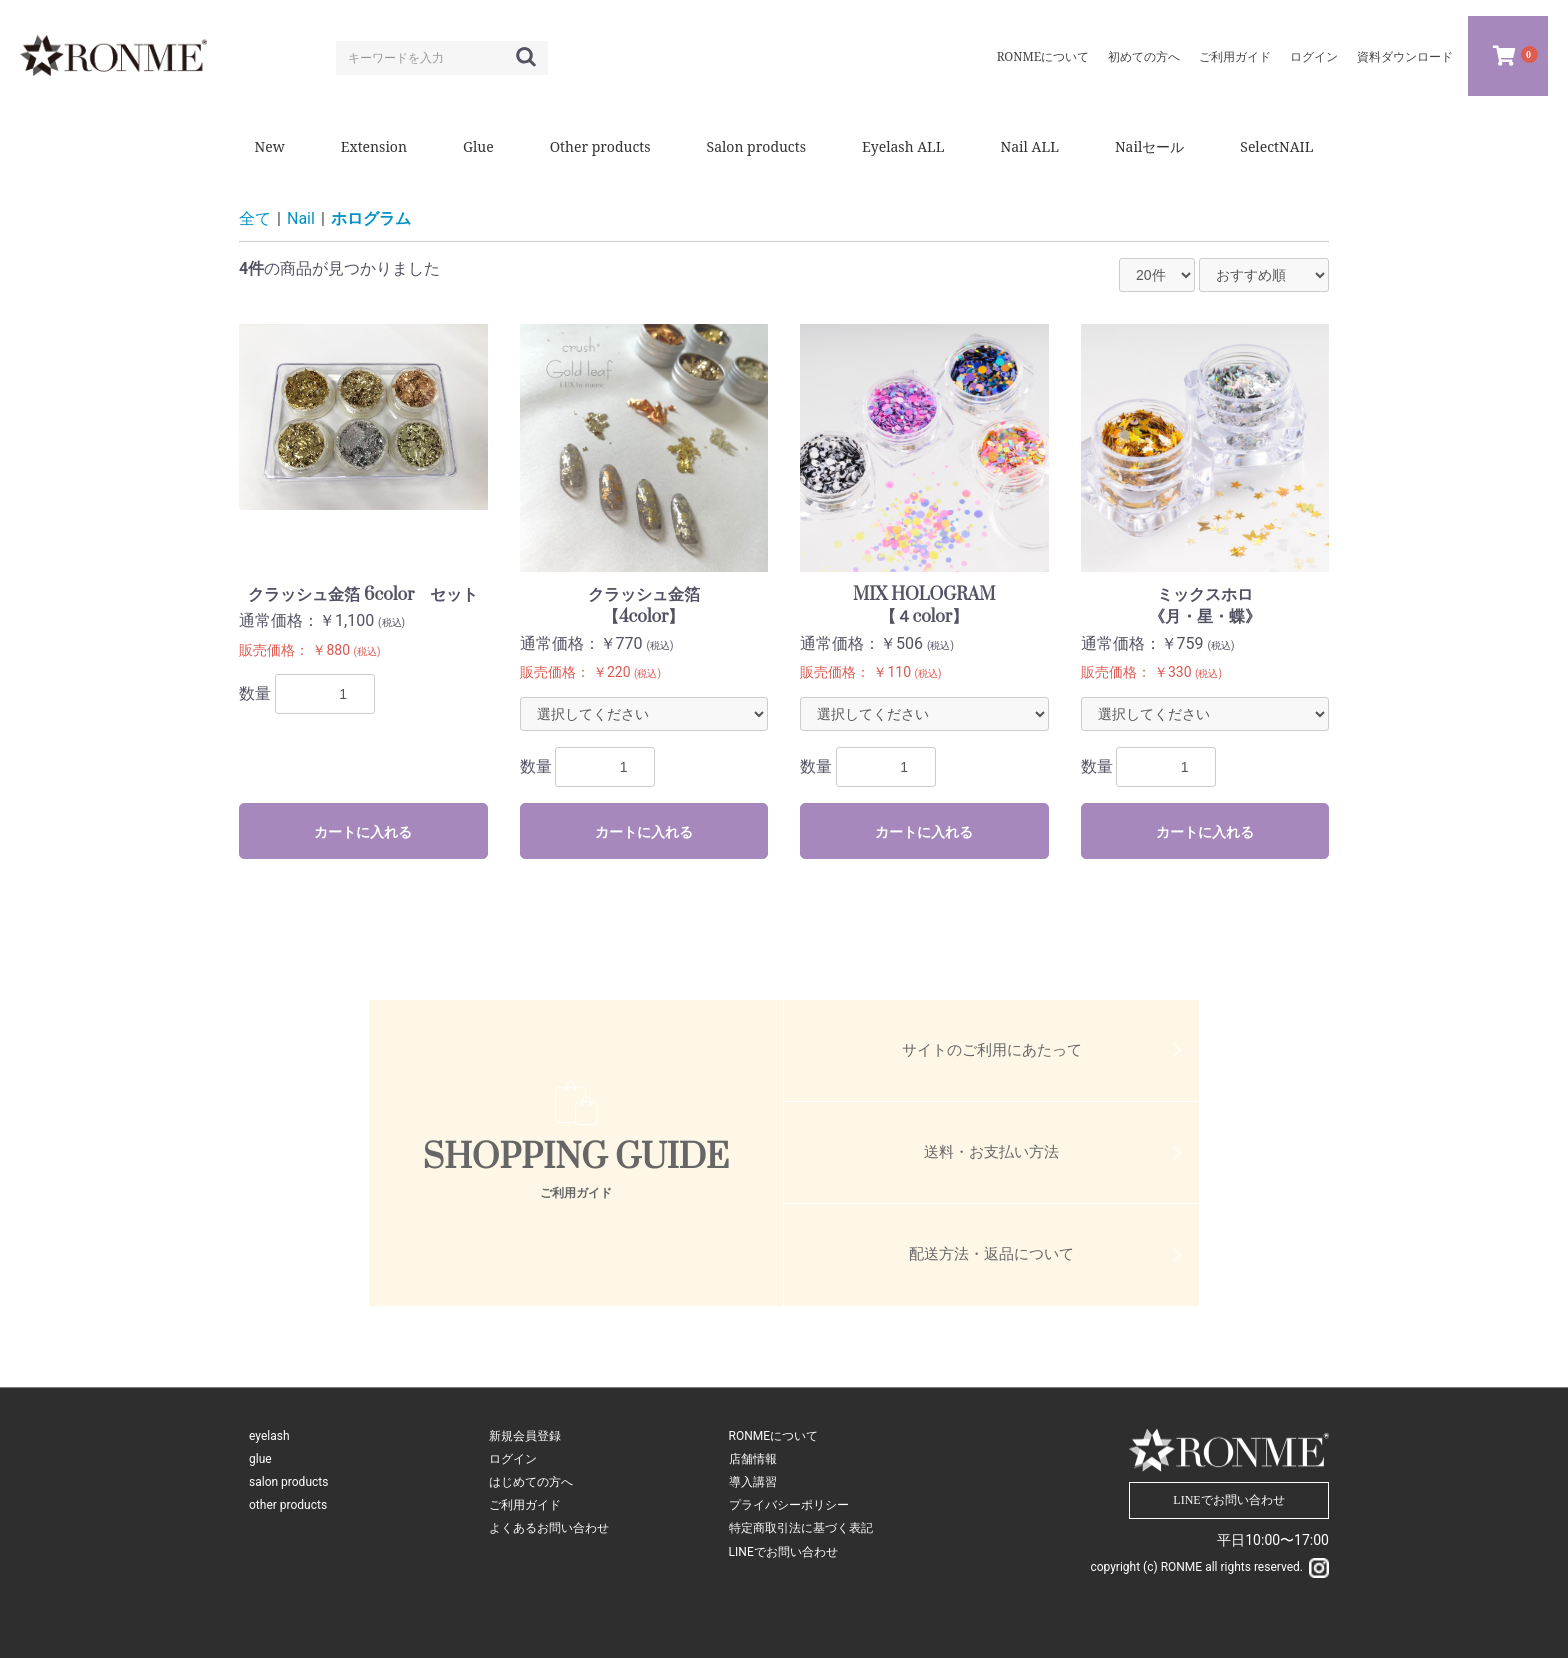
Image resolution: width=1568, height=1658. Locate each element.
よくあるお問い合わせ (549, 1528)
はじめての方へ (531, 1482)
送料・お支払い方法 (991, 1152)
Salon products (756, 146)
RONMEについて (774, 1436)
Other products (600, 146)
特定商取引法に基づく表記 (801, 1528)
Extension (374, 146)
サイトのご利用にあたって (992, 1050)
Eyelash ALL (903, 146)
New (270, 146)
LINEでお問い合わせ (783, 1552)
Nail (301, 218)
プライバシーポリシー (789, 1505)
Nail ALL (1030, 146)
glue (260, 1459)
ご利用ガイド (525, 1505)
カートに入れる (363, 832)
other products (288, 1505)
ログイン (513, 1459)
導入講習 (753, 1482)
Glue (478, 146)
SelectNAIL (1276, 146)
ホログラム (371, 218)
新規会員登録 (525, 1436)
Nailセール (1149, 146)
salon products (288, 1482)
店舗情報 (753, 1459)
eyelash (269, 1436)
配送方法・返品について (991, 1254)
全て (255, 218)
